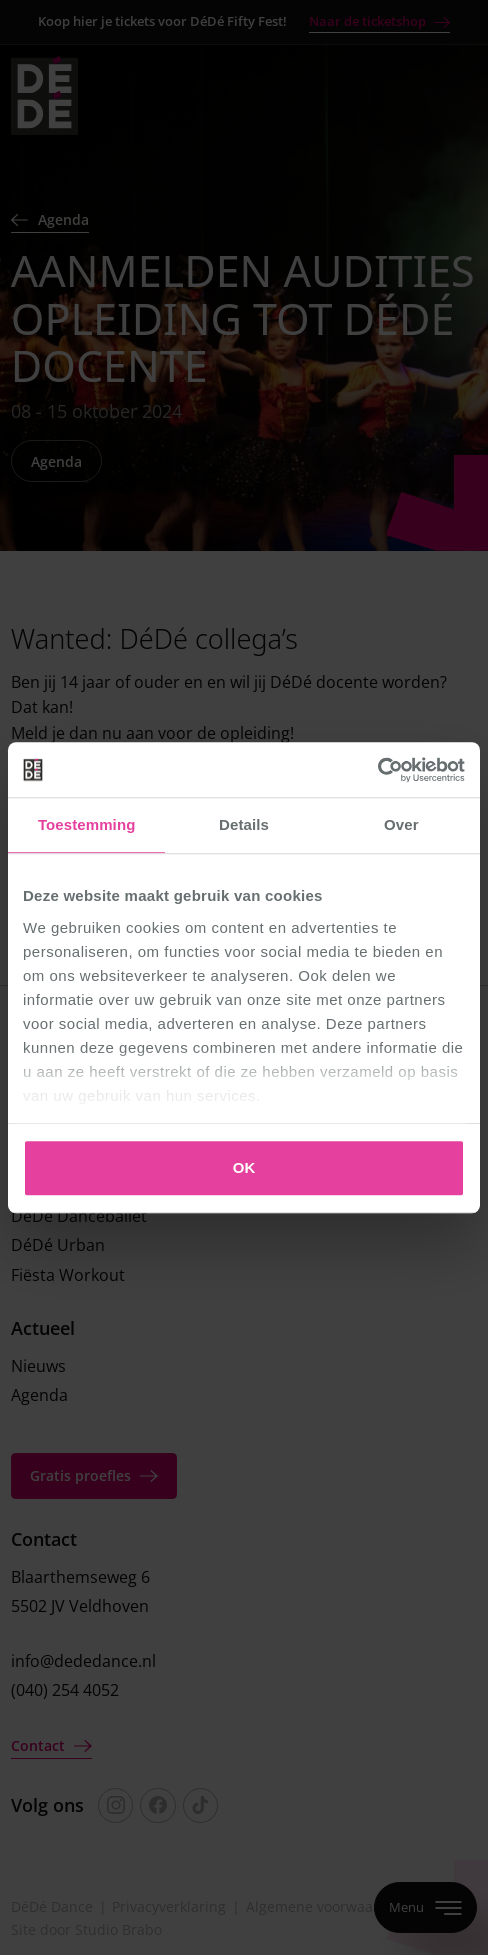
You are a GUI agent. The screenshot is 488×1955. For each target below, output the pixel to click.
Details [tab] (244, 824)
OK (244, 1167)
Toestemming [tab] (87, 824)
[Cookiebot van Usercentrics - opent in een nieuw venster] (377, 770)
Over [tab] (401, 824)
